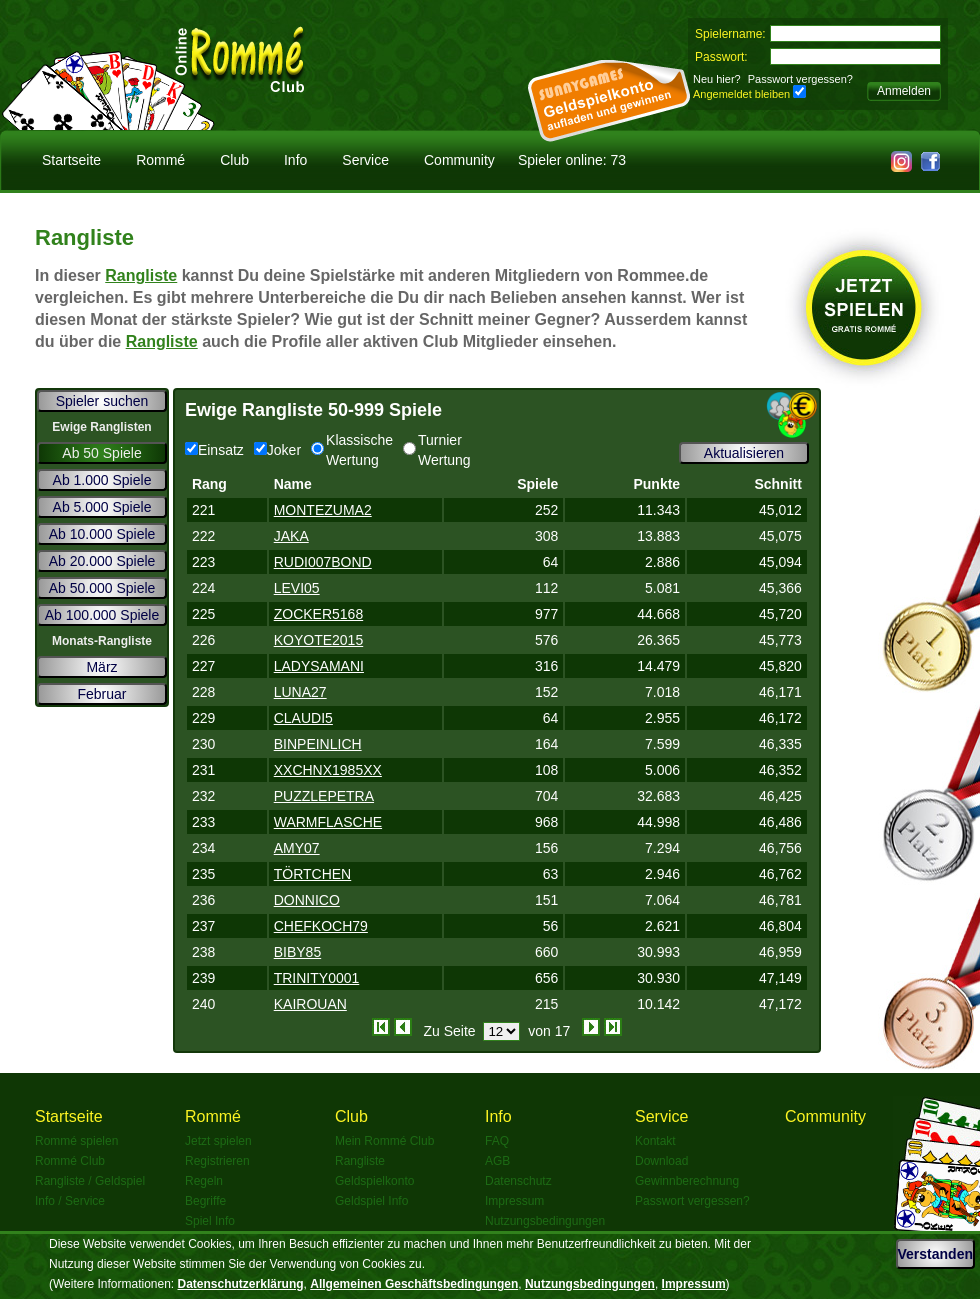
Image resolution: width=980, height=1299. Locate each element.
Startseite (71, 160)
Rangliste (141, 275)
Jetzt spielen (218, 1141)
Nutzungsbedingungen (545, 1221)
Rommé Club (70, 1161)
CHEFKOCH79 (321, 926)
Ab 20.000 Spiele (102, 561)
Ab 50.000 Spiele (102, 588)
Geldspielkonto (374, 1181)
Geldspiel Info (371, 1201)
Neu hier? (717, 79)
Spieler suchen (102, 401)
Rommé (160, 160)
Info (295, 160)
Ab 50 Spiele (101, 453)
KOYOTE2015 (319, 640)
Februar (101, 694)
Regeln (204, 1181)
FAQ (497, 1141)
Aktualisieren (744, 453)
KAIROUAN (310, 1004)
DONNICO (307, 900)
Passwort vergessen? (800, 79)
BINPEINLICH (318, 744)
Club (234, 160)
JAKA (291, 536)
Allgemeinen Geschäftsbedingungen (414, 1284)
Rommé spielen (76, 1141)
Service (365, 160)
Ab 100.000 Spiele (102, 615)
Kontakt (655, 1141)
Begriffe (205, 1201)
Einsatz (214, 450)
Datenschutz (518, 1181)
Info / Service (70, 1201)
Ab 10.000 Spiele (102, 534)
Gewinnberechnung (687, 1181)
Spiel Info (210, 1221)
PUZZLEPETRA (324, 796)
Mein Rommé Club (384, 1141)
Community (459, 160)
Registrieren (217, 1161)
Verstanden (935, 1254)
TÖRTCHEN (313, 874)
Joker (277, 450)
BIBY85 (297, 952)
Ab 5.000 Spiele (102, 507)
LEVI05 (297, 588)
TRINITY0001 (317, 978)
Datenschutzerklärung (241, 1284)
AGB (497, 1161)
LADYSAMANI (319, 666)
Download (661, 1161)
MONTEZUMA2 (323, 510)
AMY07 (297, 848)
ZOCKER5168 (318, 614)
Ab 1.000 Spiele (102, 480)
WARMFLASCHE (328, 822)
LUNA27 (300, 692)
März (101, 667)
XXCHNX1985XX (328, 770)
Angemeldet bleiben (741, 94)
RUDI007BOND (323, 562)
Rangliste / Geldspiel (90, 1181)
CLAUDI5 (303, 718)
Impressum (514, 1201)
